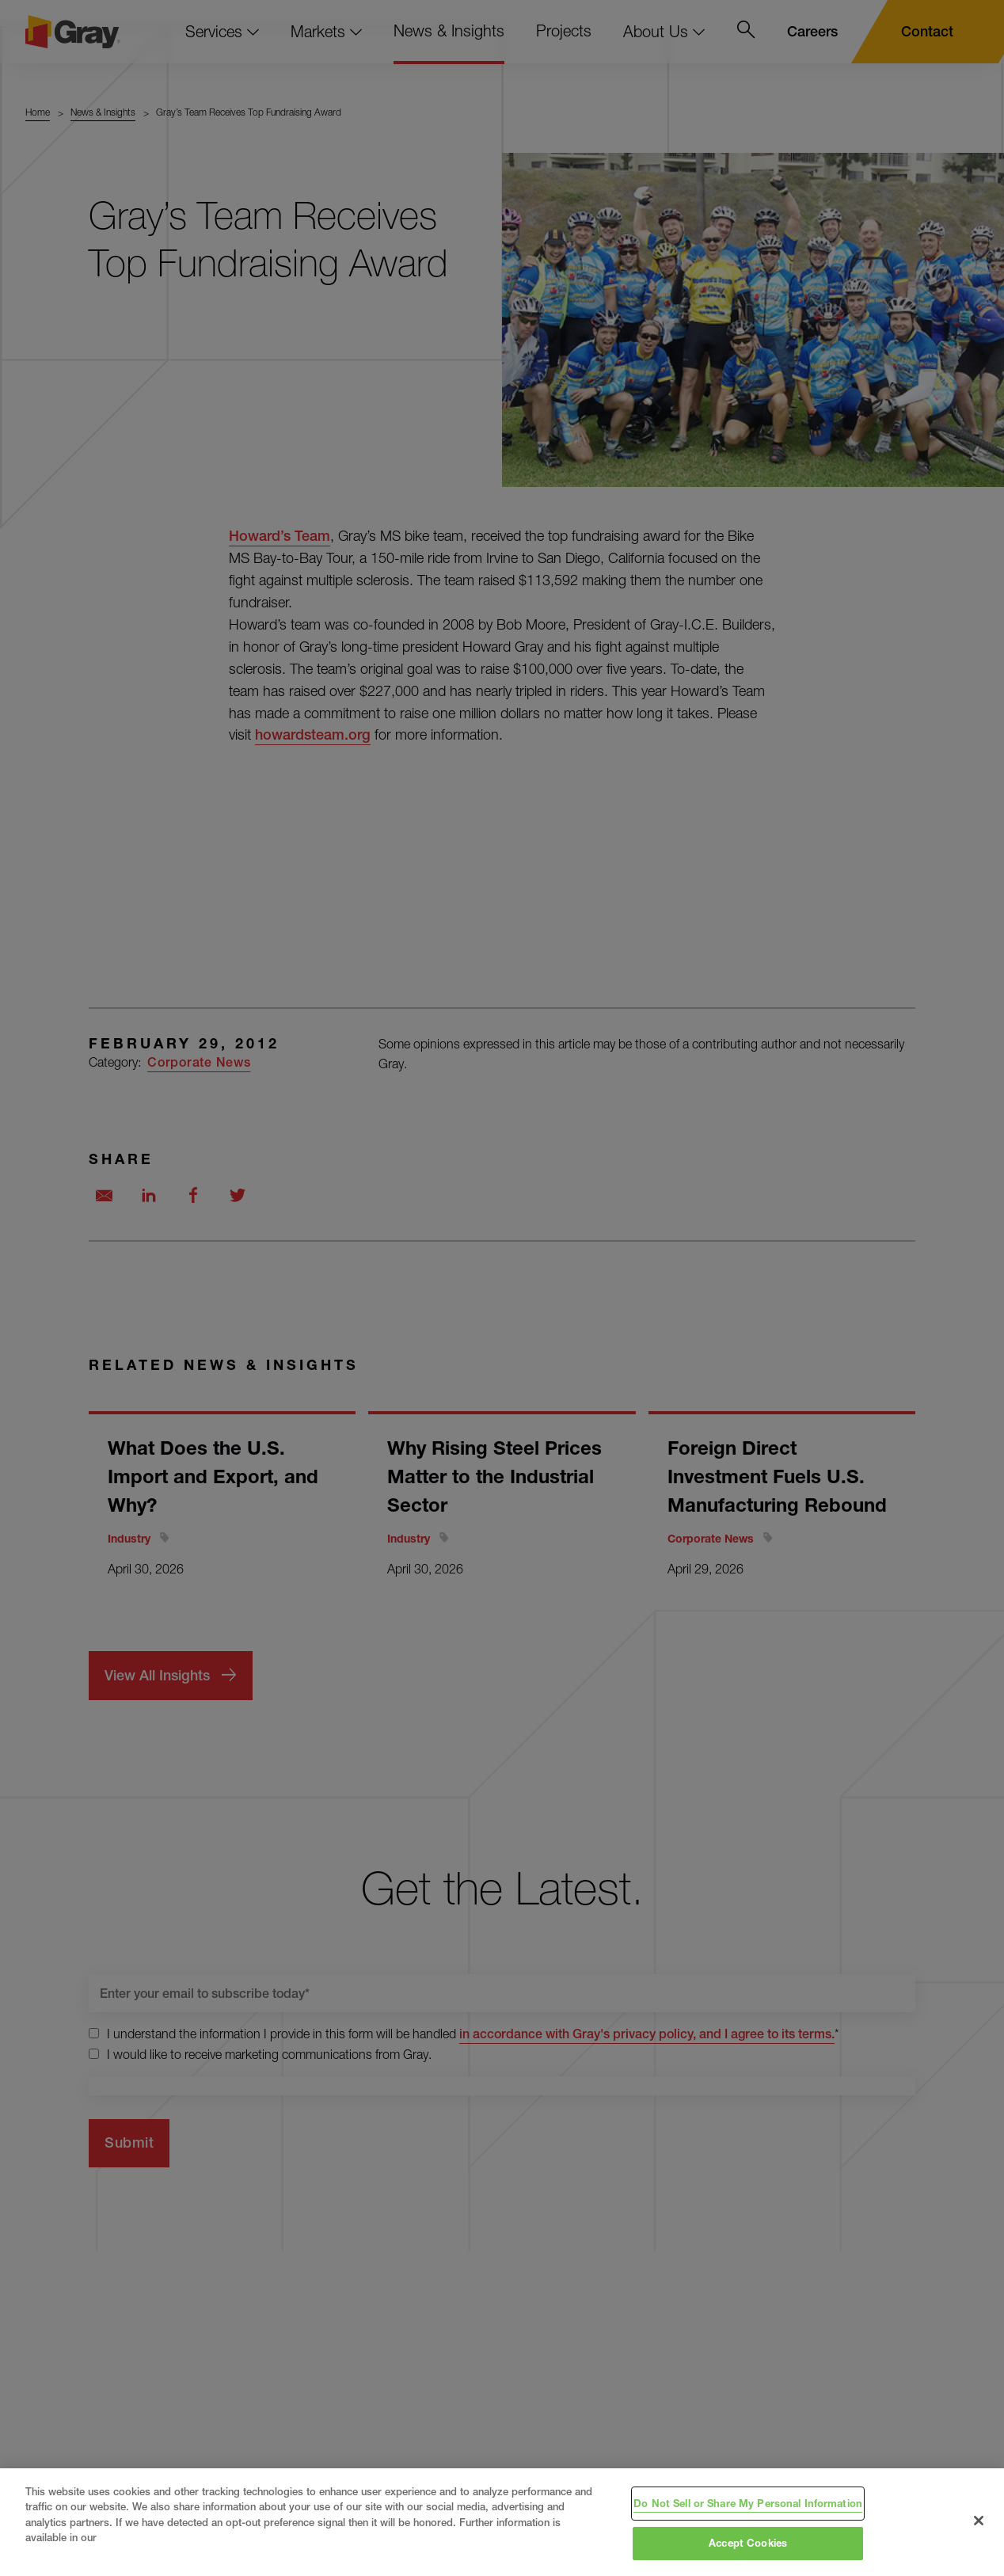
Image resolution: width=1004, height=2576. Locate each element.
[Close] (978, 2520)
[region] (502, 2522)
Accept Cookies (748, 2542)
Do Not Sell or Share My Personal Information (747, 2503)
